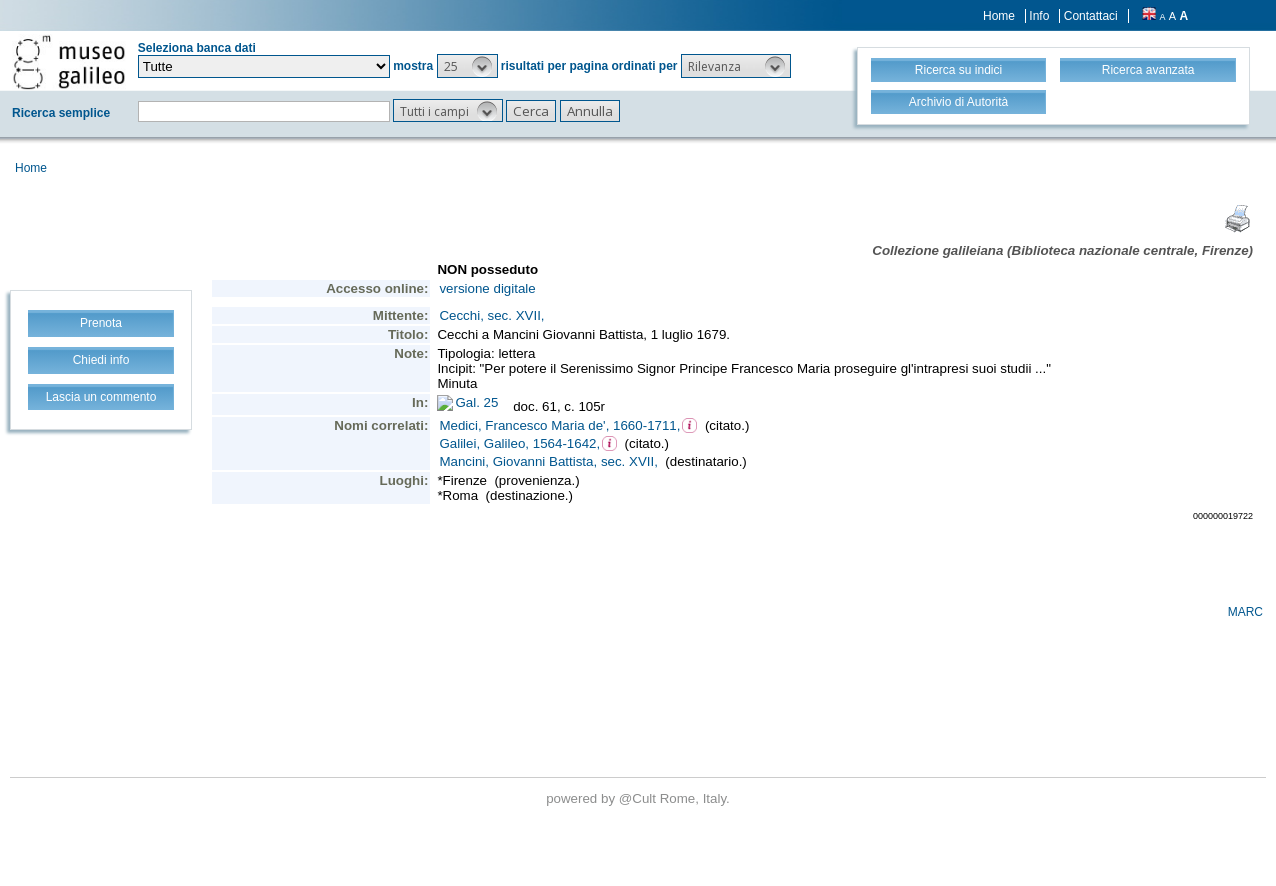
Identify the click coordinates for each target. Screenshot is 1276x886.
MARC (1245, 612)
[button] (467, 66)
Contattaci (1091, 16)
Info (1039, 16)
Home (999, 16)
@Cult (639, 798)
